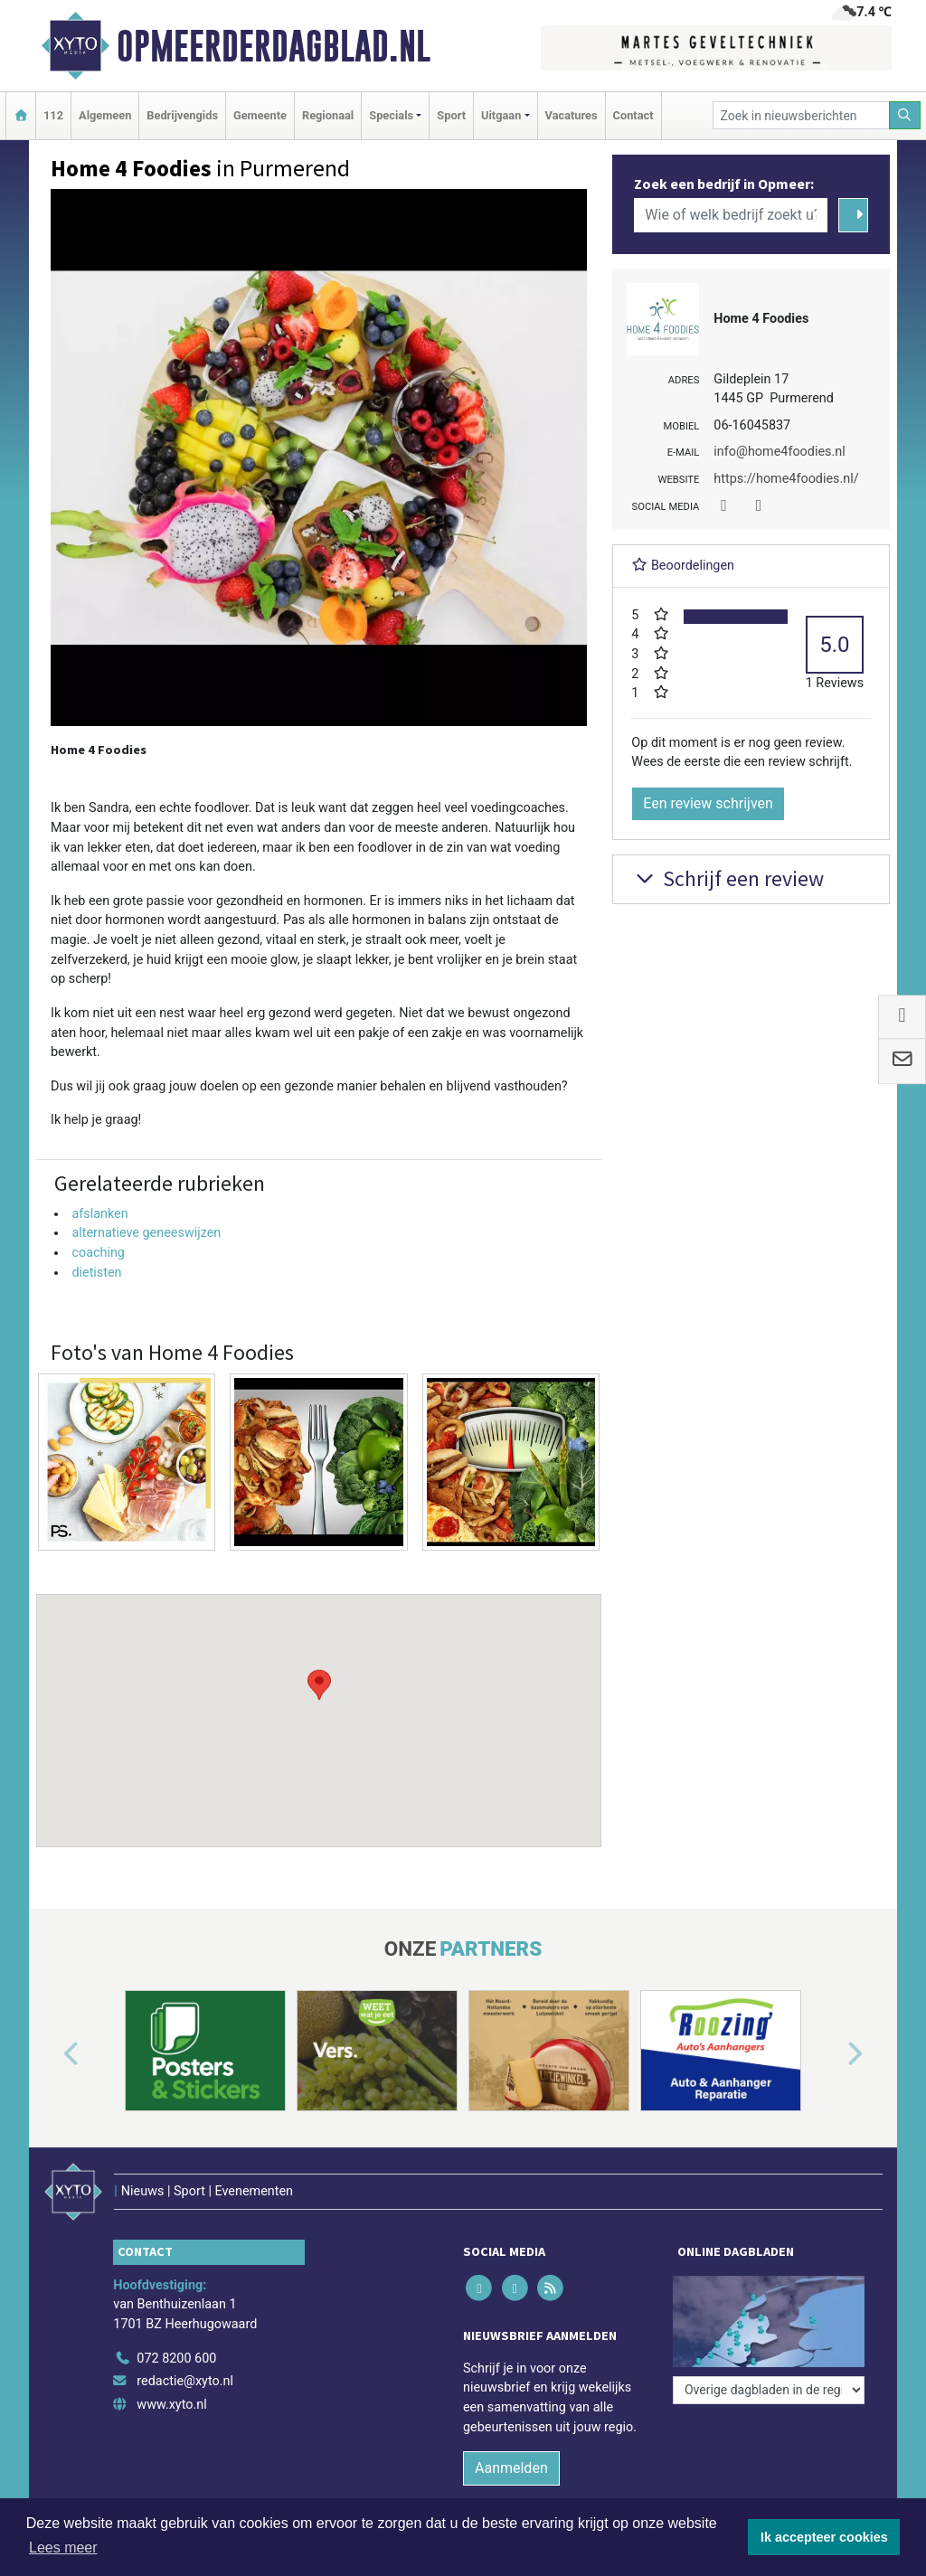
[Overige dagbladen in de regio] (769, 2390)
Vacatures (571, 115)
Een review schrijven (708, 803)
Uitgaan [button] (501, 115)
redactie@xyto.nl (185, 2381)
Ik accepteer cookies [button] (824, 2537)
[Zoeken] (905, 115)
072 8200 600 (176, 2358)
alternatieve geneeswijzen (146, 1233)
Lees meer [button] (63, 2547)
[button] (319, 1703)
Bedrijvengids (182, 115)
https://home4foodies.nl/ (785, 478)
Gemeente (260, 115)
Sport (451, 115)
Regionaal (328, 115)
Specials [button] (391, 115)
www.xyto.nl (171, 2404)
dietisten (96, 1272)
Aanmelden (511, 2468)
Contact (633, 115)
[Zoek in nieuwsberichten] (801, 115)
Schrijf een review (727, 878)
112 (53, 115)
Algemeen (105, 115)
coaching (98, 1252)
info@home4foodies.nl (779, 451)
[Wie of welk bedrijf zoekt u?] (730, 215)
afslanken (99, 1214)
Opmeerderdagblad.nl (273, 46)
